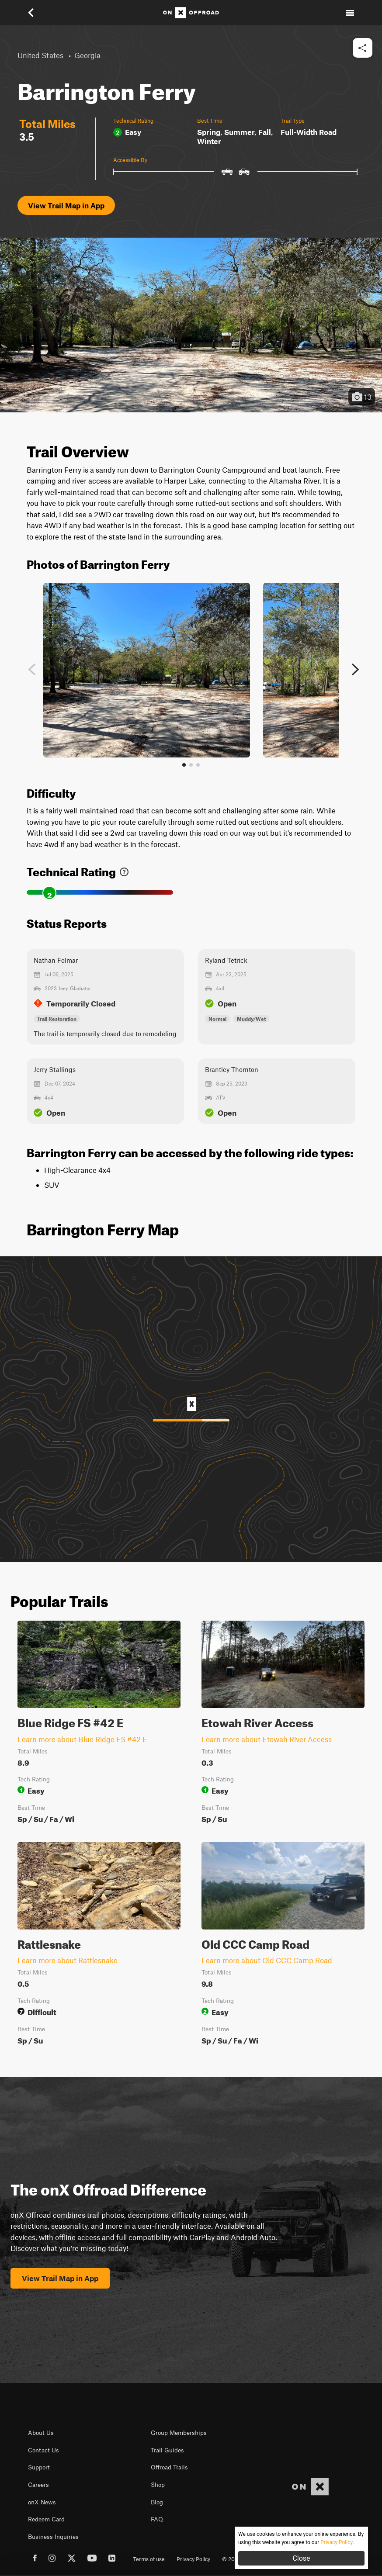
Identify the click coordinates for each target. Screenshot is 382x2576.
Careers (38, 2484)
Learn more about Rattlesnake (67, 1960)
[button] (36, 12)
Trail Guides (167, 2450)
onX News (42, 2502)
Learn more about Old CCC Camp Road (266, 1960)
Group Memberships (179, 2432)
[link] (124, 870)
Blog (157, 2502)
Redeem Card (46, 2519)
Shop (158, 2484)
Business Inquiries (53, 2536)
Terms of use (149, 2558)
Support (39, 2467)
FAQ (157, 2519)
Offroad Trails (169, 2467)
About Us (41, 2432)
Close (301, 2558)
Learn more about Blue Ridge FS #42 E (82, 1739)
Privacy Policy (193, 2558)
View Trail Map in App (66, 205)
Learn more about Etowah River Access (266, 1739)
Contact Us (43, 2450)
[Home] (191, 12)
